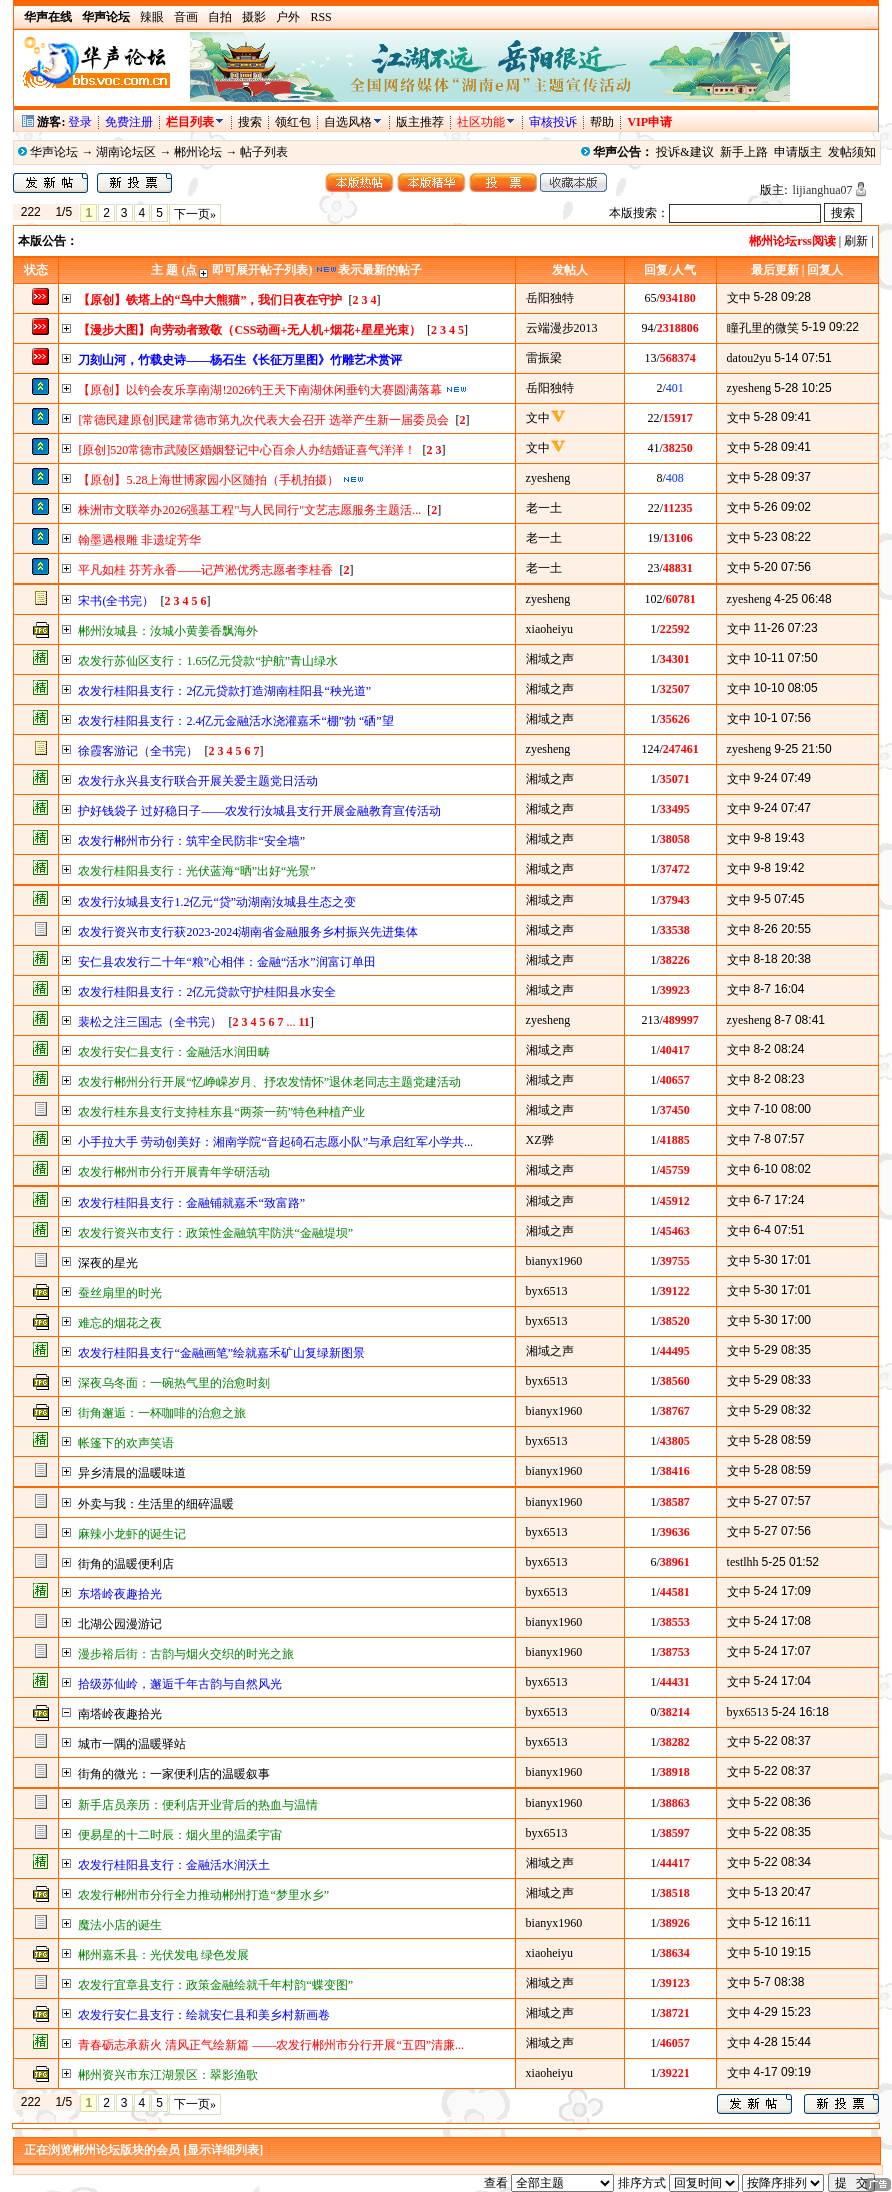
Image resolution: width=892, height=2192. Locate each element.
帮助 (602, 122)
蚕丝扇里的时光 (120, 1293)
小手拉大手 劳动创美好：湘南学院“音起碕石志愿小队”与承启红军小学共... (275, 1142)
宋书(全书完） (116, 601)
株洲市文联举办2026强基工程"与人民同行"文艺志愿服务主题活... (249, 510)
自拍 (220, 17)
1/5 (63, 212)
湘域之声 (550, 659)
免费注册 (129, 122)
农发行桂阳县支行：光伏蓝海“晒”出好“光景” (196, 871)
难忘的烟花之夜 (120, 1323)
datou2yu (749, 358)
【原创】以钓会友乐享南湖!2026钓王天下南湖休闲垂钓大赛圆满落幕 (260, 390)
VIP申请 (649, 122)
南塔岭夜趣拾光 (120, 1714)
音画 (186, 17)
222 (30, 212)
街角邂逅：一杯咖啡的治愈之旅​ (162, 1413)
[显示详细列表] (223, 2150)
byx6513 (547, 1291)
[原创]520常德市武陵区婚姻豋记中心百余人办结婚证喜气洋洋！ (247, 450)
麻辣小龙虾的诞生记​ (132, 1534)
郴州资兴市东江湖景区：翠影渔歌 (168, 2075)
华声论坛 (54, 152)
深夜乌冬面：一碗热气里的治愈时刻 (174, 1383)
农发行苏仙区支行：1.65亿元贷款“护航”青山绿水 (208, 661)
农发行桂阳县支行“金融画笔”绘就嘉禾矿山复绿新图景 (221, 1353)
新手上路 (744, 152)
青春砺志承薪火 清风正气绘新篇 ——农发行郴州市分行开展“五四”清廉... (271, 2045)
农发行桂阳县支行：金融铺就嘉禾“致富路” (191, 1203)
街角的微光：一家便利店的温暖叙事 (174, 1774)
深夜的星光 (108, 1263)
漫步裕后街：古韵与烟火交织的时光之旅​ (186, 1654)
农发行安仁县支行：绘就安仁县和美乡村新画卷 (204, 2015)
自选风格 (348, 122)
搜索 (251, 122)
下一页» (195, 214)
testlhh (743, 1562)
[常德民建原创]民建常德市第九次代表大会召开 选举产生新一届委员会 (263, 420)
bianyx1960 (554, 1261)
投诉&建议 (684, 152)
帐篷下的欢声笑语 (126, 1443)
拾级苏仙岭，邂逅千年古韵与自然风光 (180, 1684)
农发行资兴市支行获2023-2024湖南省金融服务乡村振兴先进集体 (248, 932)
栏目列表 (195, 122)
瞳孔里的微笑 (763, 328)
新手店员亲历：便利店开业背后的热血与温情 (198, 1805)
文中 (739, 298)
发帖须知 (852, 152)
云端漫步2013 (562, 328)
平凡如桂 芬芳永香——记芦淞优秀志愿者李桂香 (205, 570)
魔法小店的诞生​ (120, 1925)
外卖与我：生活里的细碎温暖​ (156, 1504)
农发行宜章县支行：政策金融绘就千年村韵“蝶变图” (215, 1985)
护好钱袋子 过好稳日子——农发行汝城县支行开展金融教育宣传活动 (259, 811)
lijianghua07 (823, 190)
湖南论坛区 (126, 152)
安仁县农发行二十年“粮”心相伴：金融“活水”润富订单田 (226, 962)
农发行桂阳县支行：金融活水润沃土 (174, 1865)
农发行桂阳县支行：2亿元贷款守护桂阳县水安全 (207, 992)
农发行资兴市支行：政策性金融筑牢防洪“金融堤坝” (215, 1233)
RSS (320, 17)
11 (303, 1022)
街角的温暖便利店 (126, 1564)
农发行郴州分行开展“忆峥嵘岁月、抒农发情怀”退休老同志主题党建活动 (269, 1082)
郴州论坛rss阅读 (792, 241)
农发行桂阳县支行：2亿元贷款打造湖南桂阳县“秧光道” (224, 691)
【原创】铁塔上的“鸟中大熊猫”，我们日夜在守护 (210, 300)
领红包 (293, 122)
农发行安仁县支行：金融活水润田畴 (174, 1052)
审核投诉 (553, 122)
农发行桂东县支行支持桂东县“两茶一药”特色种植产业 (221, 1112)
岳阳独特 (550, 298)
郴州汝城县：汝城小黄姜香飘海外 (168, 631)
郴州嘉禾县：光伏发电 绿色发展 (163, 1955)
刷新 (856, 241)
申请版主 (798, 152)
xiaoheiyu (549, 629)
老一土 (544, 508)
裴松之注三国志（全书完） (150, 1022)
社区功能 (481, 122)
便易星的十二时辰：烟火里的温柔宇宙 (180, 1835)
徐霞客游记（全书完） (138, 751)
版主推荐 (420, 122)
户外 (288, 17)
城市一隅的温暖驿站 (132, 1744)
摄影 (254, 17)
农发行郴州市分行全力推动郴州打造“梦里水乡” (203, 1895)
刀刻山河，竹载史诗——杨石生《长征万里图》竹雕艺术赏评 (240, 360)
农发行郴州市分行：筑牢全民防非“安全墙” (191, 841)
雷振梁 (544, 358)
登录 (80, 122)
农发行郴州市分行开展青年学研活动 (174, 1172)
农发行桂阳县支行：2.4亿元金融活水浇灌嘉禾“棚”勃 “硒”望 (235, 721)
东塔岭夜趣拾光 (120, 1594)
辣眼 (152, 17)
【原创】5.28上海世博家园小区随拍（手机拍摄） (208, 480)
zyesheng (749, 388)
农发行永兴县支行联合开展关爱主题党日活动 (198, 781)
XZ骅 (540, 1140)
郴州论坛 (198, 152)
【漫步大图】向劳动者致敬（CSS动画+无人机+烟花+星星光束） (249, 330)
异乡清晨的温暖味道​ (132, 1473)
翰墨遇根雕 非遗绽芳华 (139, 540)
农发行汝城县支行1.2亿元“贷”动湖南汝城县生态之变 (217, 902)
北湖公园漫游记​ (120, 1624)
